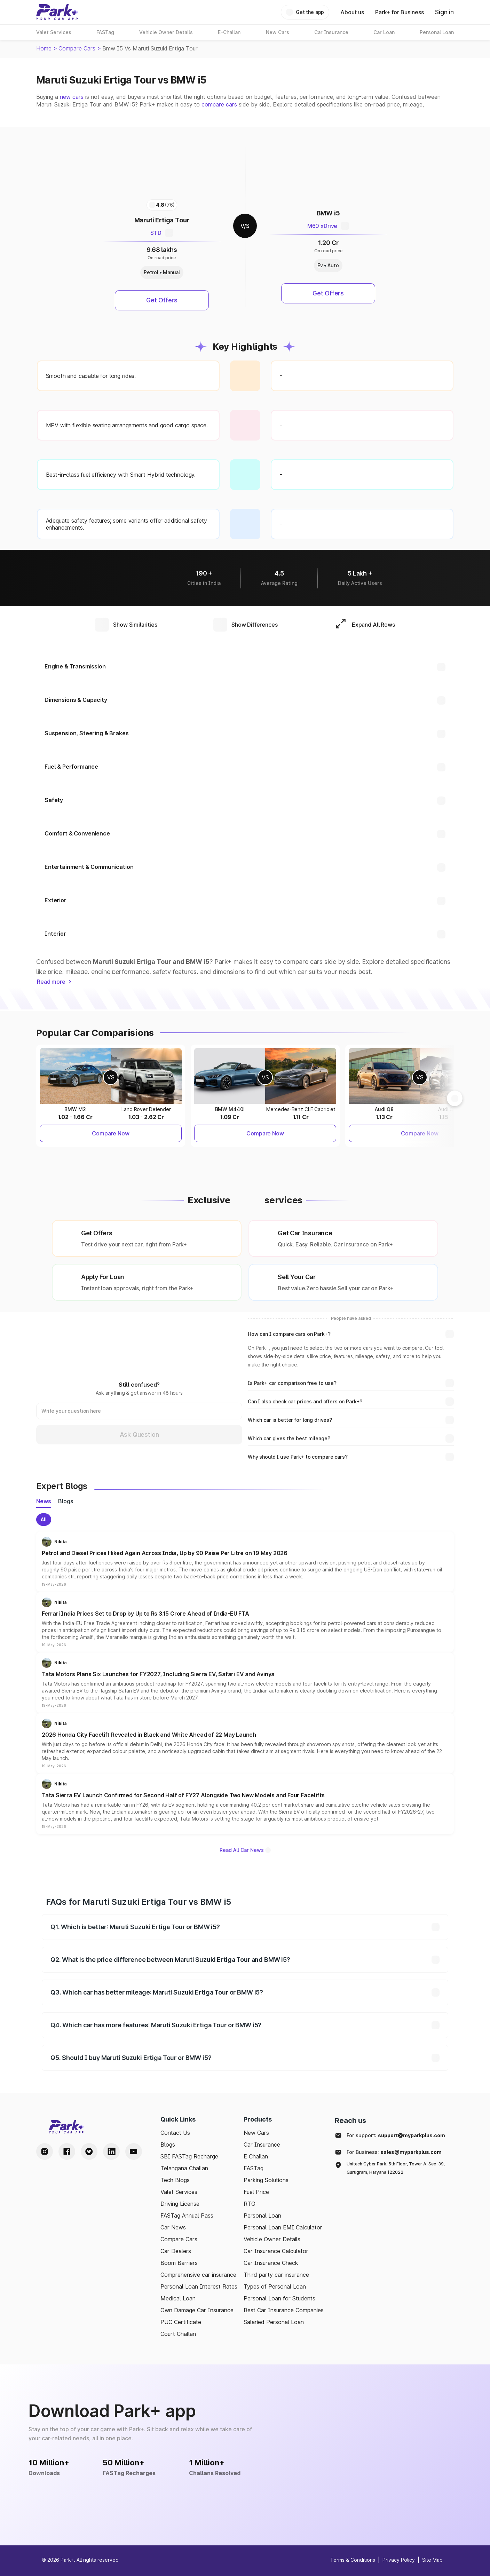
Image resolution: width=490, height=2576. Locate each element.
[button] (245, 1561)
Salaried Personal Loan (274, 2322)
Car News (173, 2227)
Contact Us (175, 2132)
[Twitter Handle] (89, 2151)
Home (44, 48)
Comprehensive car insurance (198, 2274)
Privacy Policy (398, 2560)
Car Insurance (262, 2144)
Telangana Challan (184, 2168)
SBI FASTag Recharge (189, 2156)
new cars (72, 96)
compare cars (219, 104)
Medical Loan (178, 2298)
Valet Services (178, 2191)
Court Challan (178, 2333)
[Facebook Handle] (66, 2151)
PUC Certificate (180, 2322)
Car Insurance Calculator (276, 2251)
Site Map (432, 2560)
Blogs (167, 2144)
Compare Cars (76, 48)
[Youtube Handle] (133, 2151)
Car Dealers (175, 2251)
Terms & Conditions (352, 2560)
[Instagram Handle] (44, 2151)
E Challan (256, 2156)
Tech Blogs (175, 2180)
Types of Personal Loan (275, 2286)
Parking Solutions (266, 2180)
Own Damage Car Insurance (197, 2310)
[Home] (57, 12)
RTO (249, 2203)
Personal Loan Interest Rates (198, 2286)
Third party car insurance (276, 2274)
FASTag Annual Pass (186, 2215)
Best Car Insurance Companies (284, 2310)
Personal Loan (262, 2215)
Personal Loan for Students (279, 2298)
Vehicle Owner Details (272, 2239)
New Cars (256, 2132)
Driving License (179, 2203)
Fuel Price (256, 2191)
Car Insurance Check (271, 2262)
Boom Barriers (179, 2262)
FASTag (253, 2168)
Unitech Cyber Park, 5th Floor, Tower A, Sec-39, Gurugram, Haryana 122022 (396, 2168)
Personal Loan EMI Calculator (283, 2227)
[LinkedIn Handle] (111, 2151)
